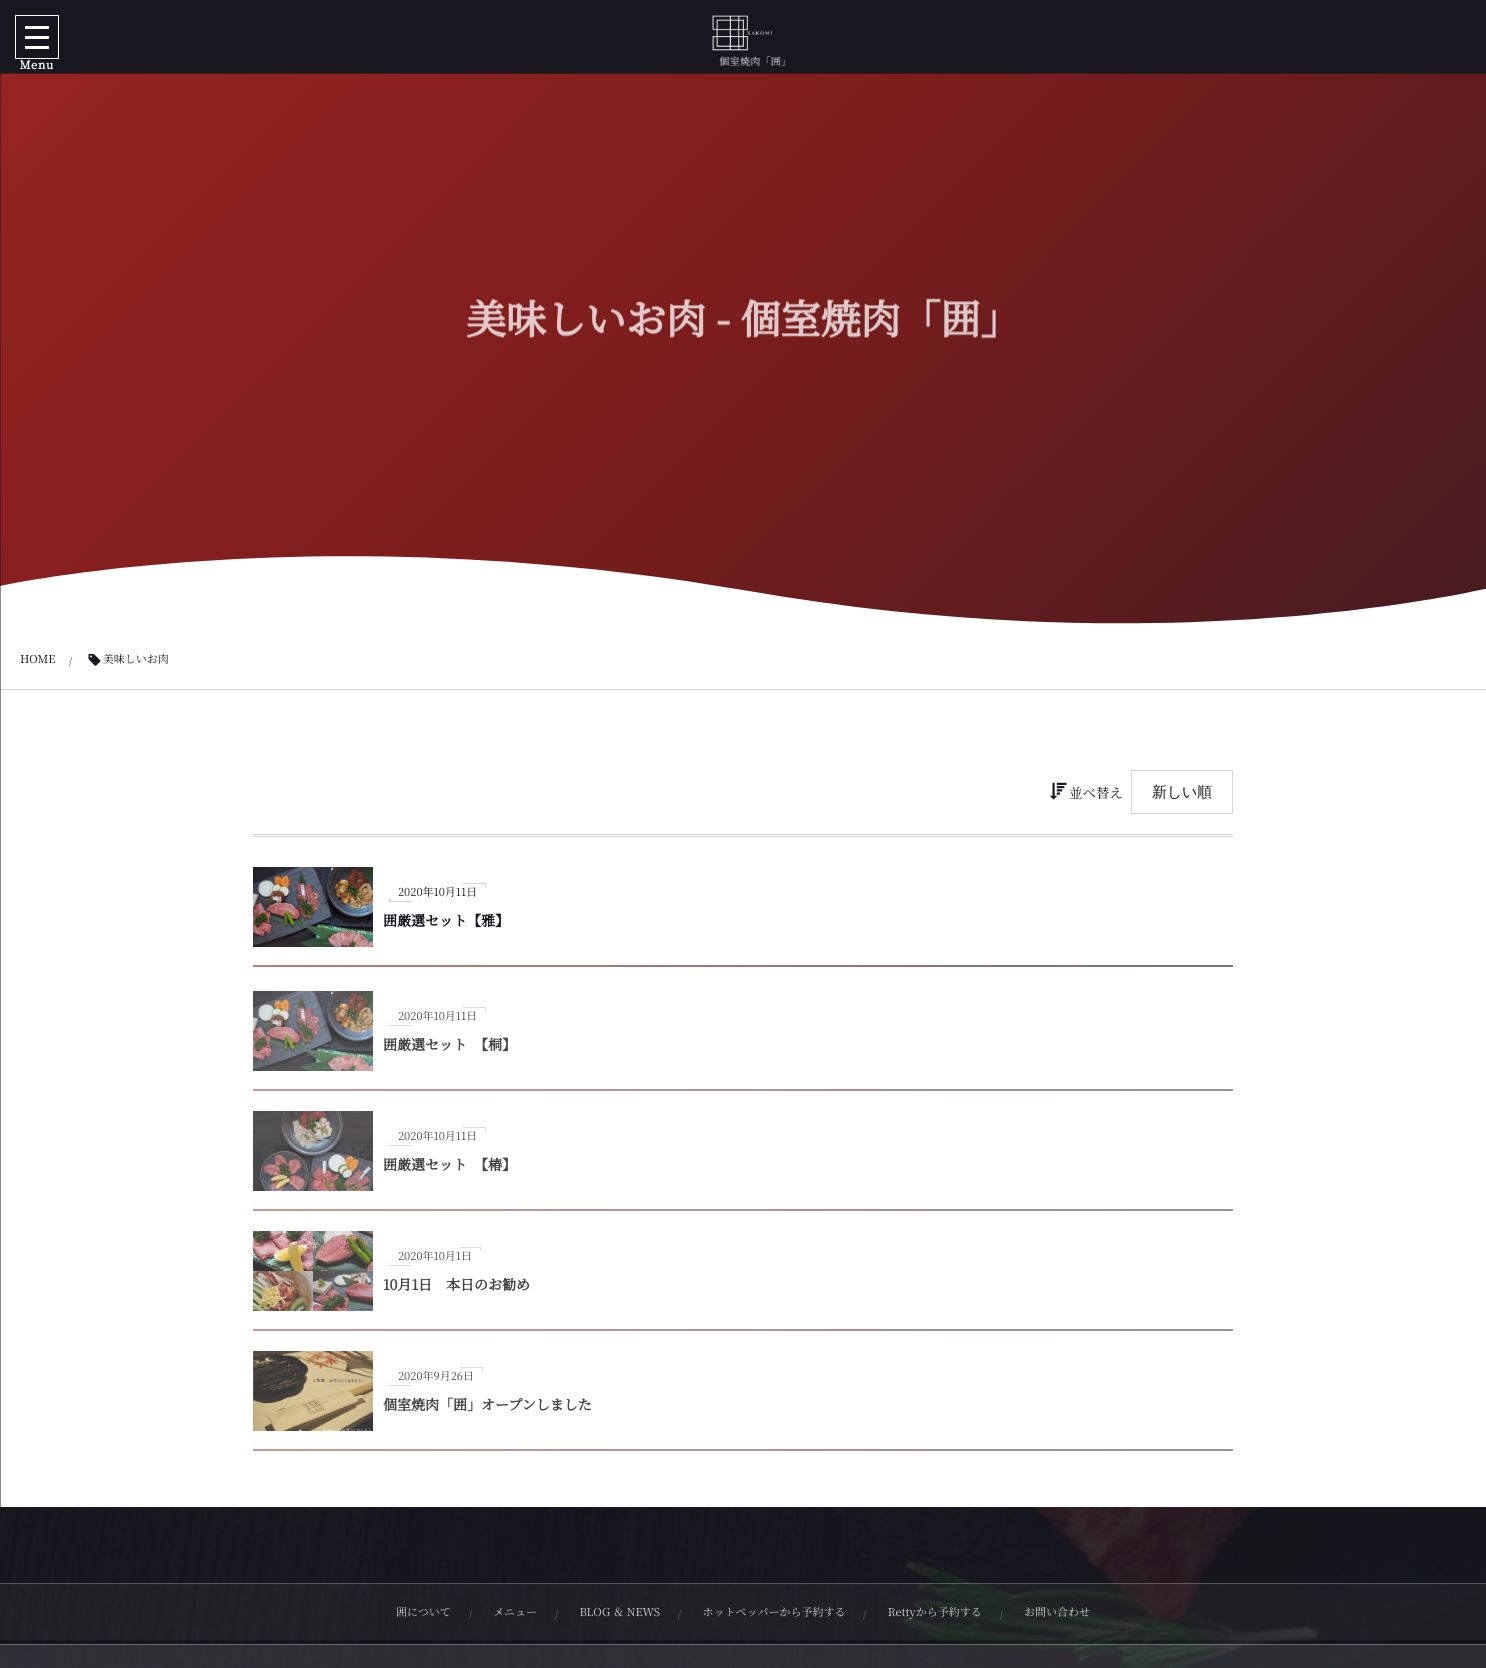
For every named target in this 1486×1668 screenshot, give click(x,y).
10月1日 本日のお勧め (456, 1292)
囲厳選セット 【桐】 (449, 1052)
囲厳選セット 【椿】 (449, 1172)
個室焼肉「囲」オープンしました (487, 1412)
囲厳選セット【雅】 (446, 921)
